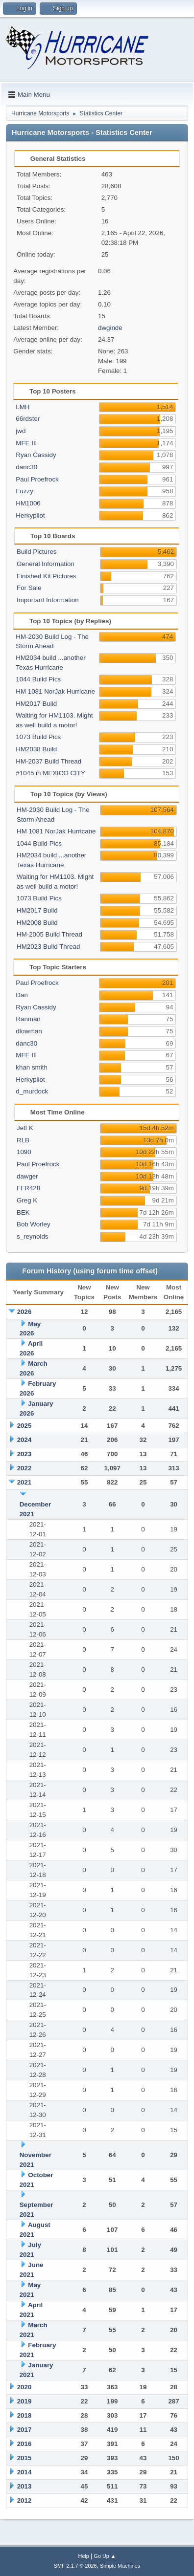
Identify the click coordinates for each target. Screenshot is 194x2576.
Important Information (48, 600)
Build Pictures (37, 551)
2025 (24, 1425)
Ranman (28, 1019)
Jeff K (25, 1128)
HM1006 (28, 503)
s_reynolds (32, 1236)
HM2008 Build (37, 922)
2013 (24, 2486)
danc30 (26, 467)
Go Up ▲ (105, 2556)
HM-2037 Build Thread (48, 761)
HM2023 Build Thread (48, 946)
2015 (24, 2458)
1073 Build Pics (38, 737)
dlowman (29, 1031)
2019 (24, 2401)
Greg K (27, 1200)
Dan (21, 995)
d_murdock (32, 1091)
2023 (24, 1454)
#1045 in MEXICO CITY (50, 773)
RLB (23, 1140)
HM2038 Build (36, 749)
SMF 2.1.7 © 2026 (75, 2566)
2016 (24, 2443)
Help (83, 2556)
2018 (24, 2415)
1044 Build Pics (38, 679)
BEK (23, 1212)
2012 (24, 2500)
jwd (20, 431)
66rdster (28, 418)
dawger (27, 1176)
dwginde (110, 327)
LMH (22, 407)
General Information (45, 564)
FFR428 (28, 1188)
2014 (24, 2472)
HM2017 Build (36, 703)
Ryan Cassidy (36, 454)
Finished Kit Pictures (46, 576)
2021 (24, 1482)
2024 (24, 1439)
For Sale (29, 587)
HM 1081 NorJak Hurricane (55, 691)
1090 (24, 1152)
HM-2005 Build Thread (49, 934)
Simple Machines (120, 2566)
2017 (24, 2429)
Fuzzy (24, 491)
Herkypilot (30, 515)
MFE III (26, 443)
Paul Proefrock (37, 479)
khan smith (31, 1067)
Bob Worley (33, 1224)
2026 (24, 1311)
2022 (24, 1468)
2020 (24, 2387)
